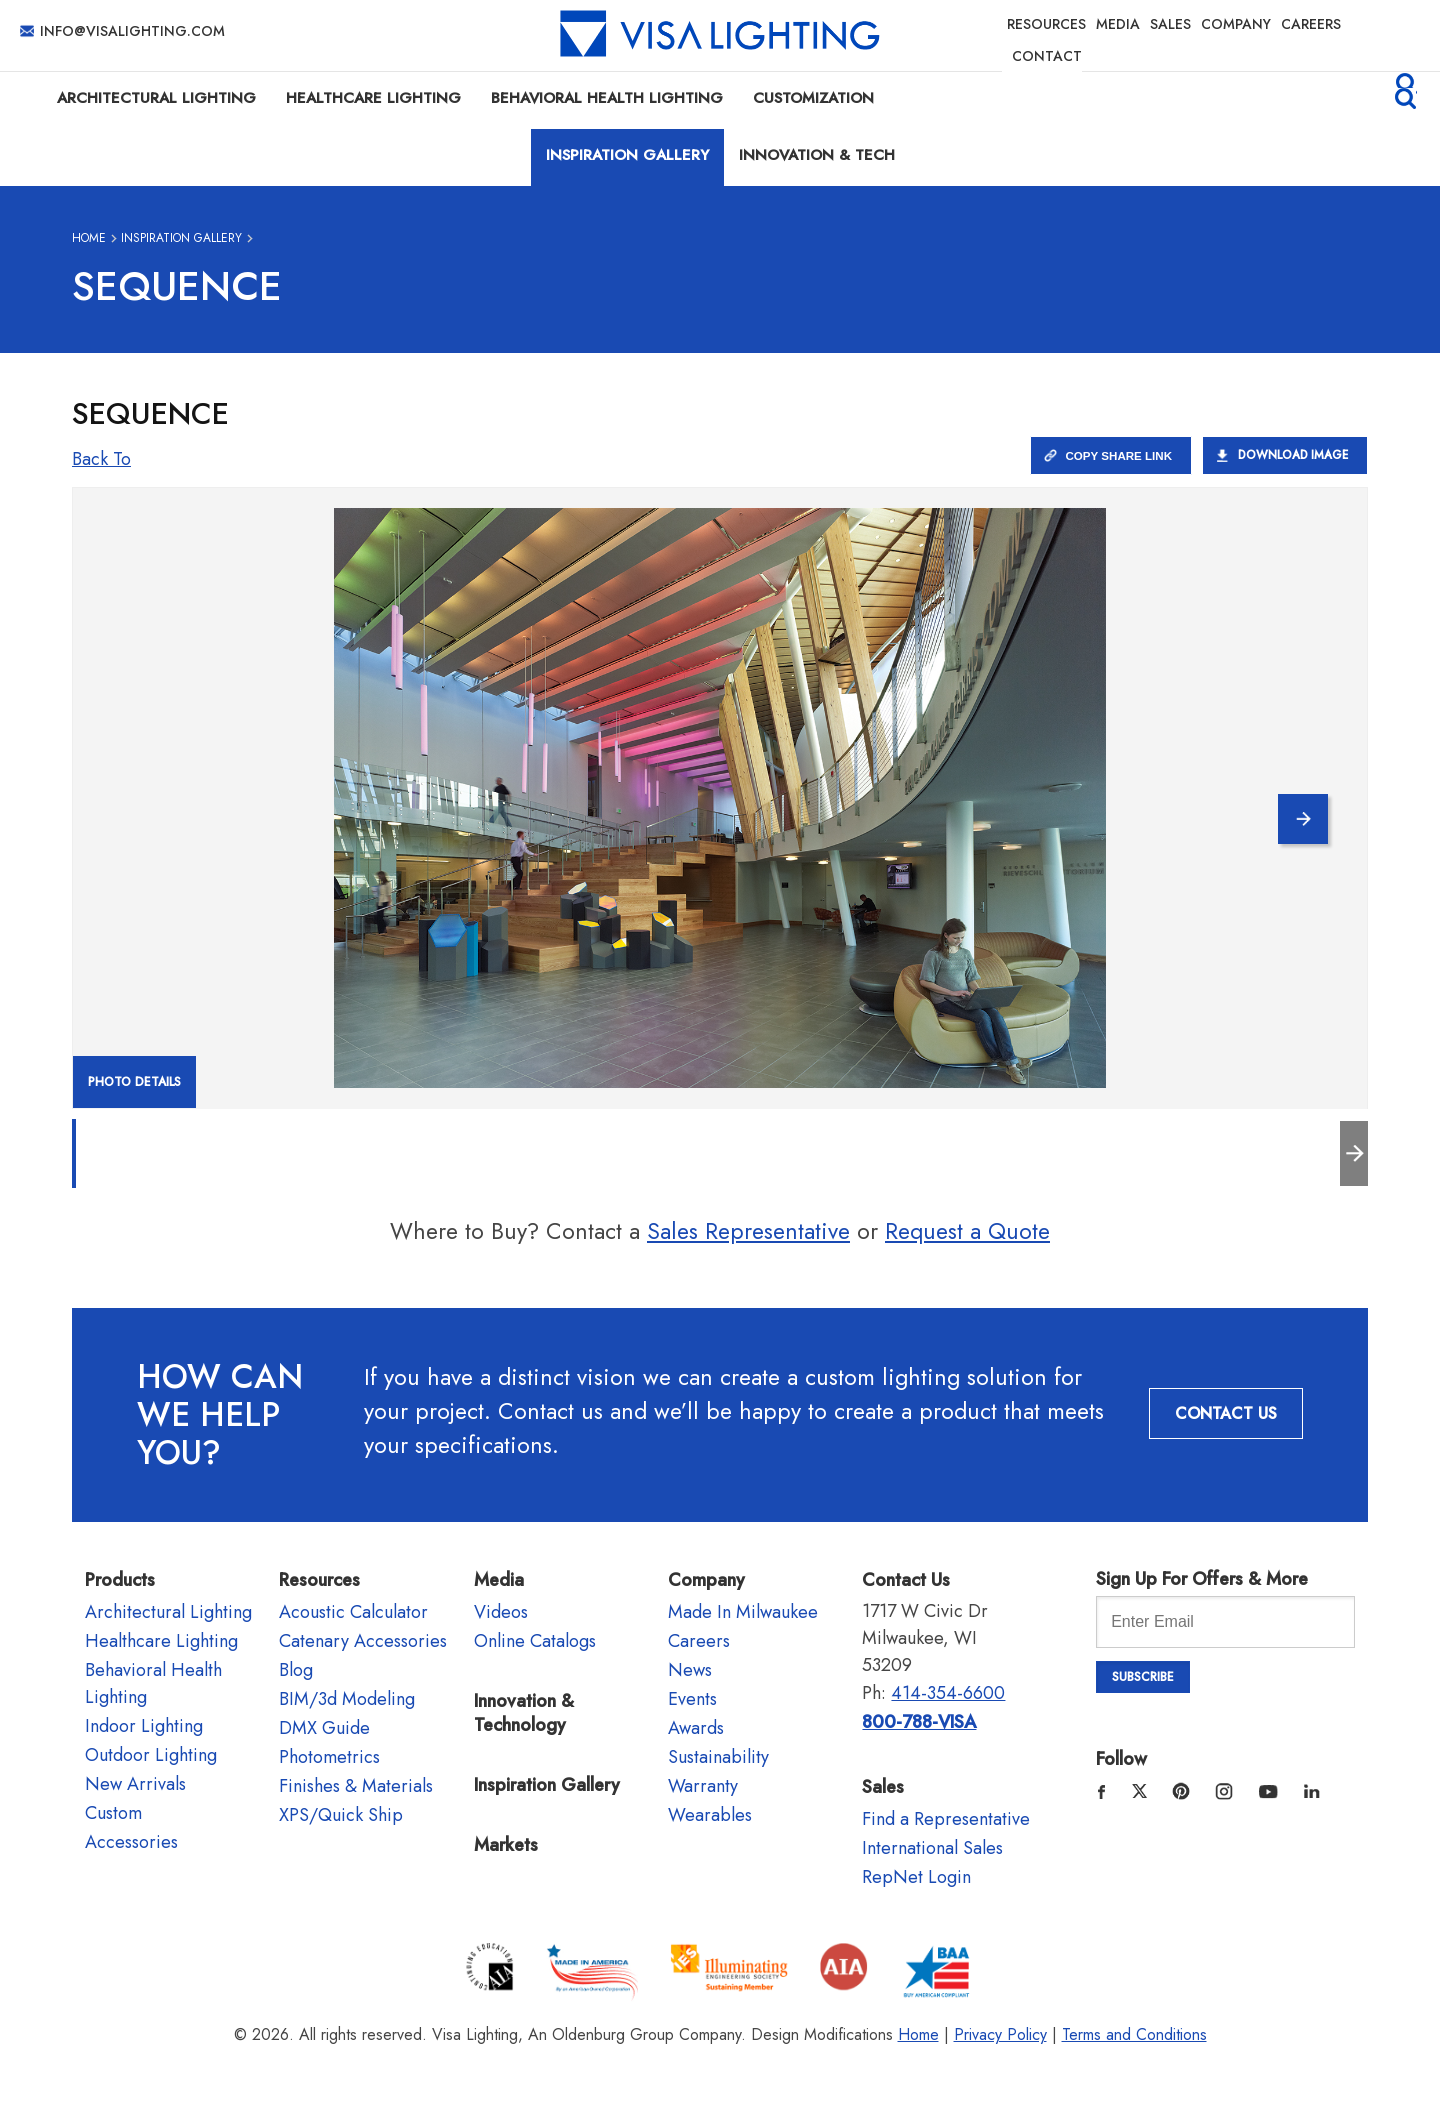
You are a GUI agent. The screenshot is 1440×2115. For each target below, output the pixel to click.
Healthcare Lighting (373, 98)
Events (692, 1699)
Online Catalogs (535, 1641)
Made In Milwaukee (743, 1612)
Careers (1311, 24)
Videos (501, 1612)
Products (120, 1580)
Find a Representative (946, 1819)
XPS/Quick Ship (341, 1815)
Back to (101, 459)
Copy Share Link (1111, 455)
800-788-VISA (919, 1722)
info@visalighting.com (132, 31)
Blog (296, 1670)
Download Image (1290, 455)
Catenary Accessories (363, 1641)
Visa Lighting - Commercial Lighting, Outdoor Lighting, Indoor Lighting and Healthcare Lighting (720, 35)
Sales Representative (748, 1231)
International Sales (932, 1848)
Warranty (703, 1786)
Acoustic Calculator (353, 1612)
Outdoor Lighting (151, 1755)
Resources (1046, 24)
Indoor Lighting (144, 1726)
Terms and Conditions (1134, 2034)
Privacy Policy (1000, 2034)
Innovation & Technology (524, 1713)
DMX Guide (324, 1728)
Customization (813, 98)
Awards (696, 1728)
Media (1118, 24)
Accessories (131, 1842)
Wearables (710, 1815)
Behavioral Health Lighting (607, 98)
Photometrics (329, 1757)
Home (89, 238)
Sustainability (718, 1757)
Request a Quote (967, 1231)
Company (1236, 24)
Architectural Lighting (156, 98)
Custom (113, 1813)
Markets (506, 1845)
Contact (1047, 56)
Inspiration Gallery (627, 155)
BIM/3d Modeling (347, 1699)
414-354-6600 (948, 1693)
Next (1292, 803)
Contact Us (1226, 1413)
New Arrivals (135, 1784)
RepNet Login (916, 1877)
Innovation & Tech (817, 155)
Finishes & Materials (356, 1786)
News (690, 1670)
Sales (1170, 24)
